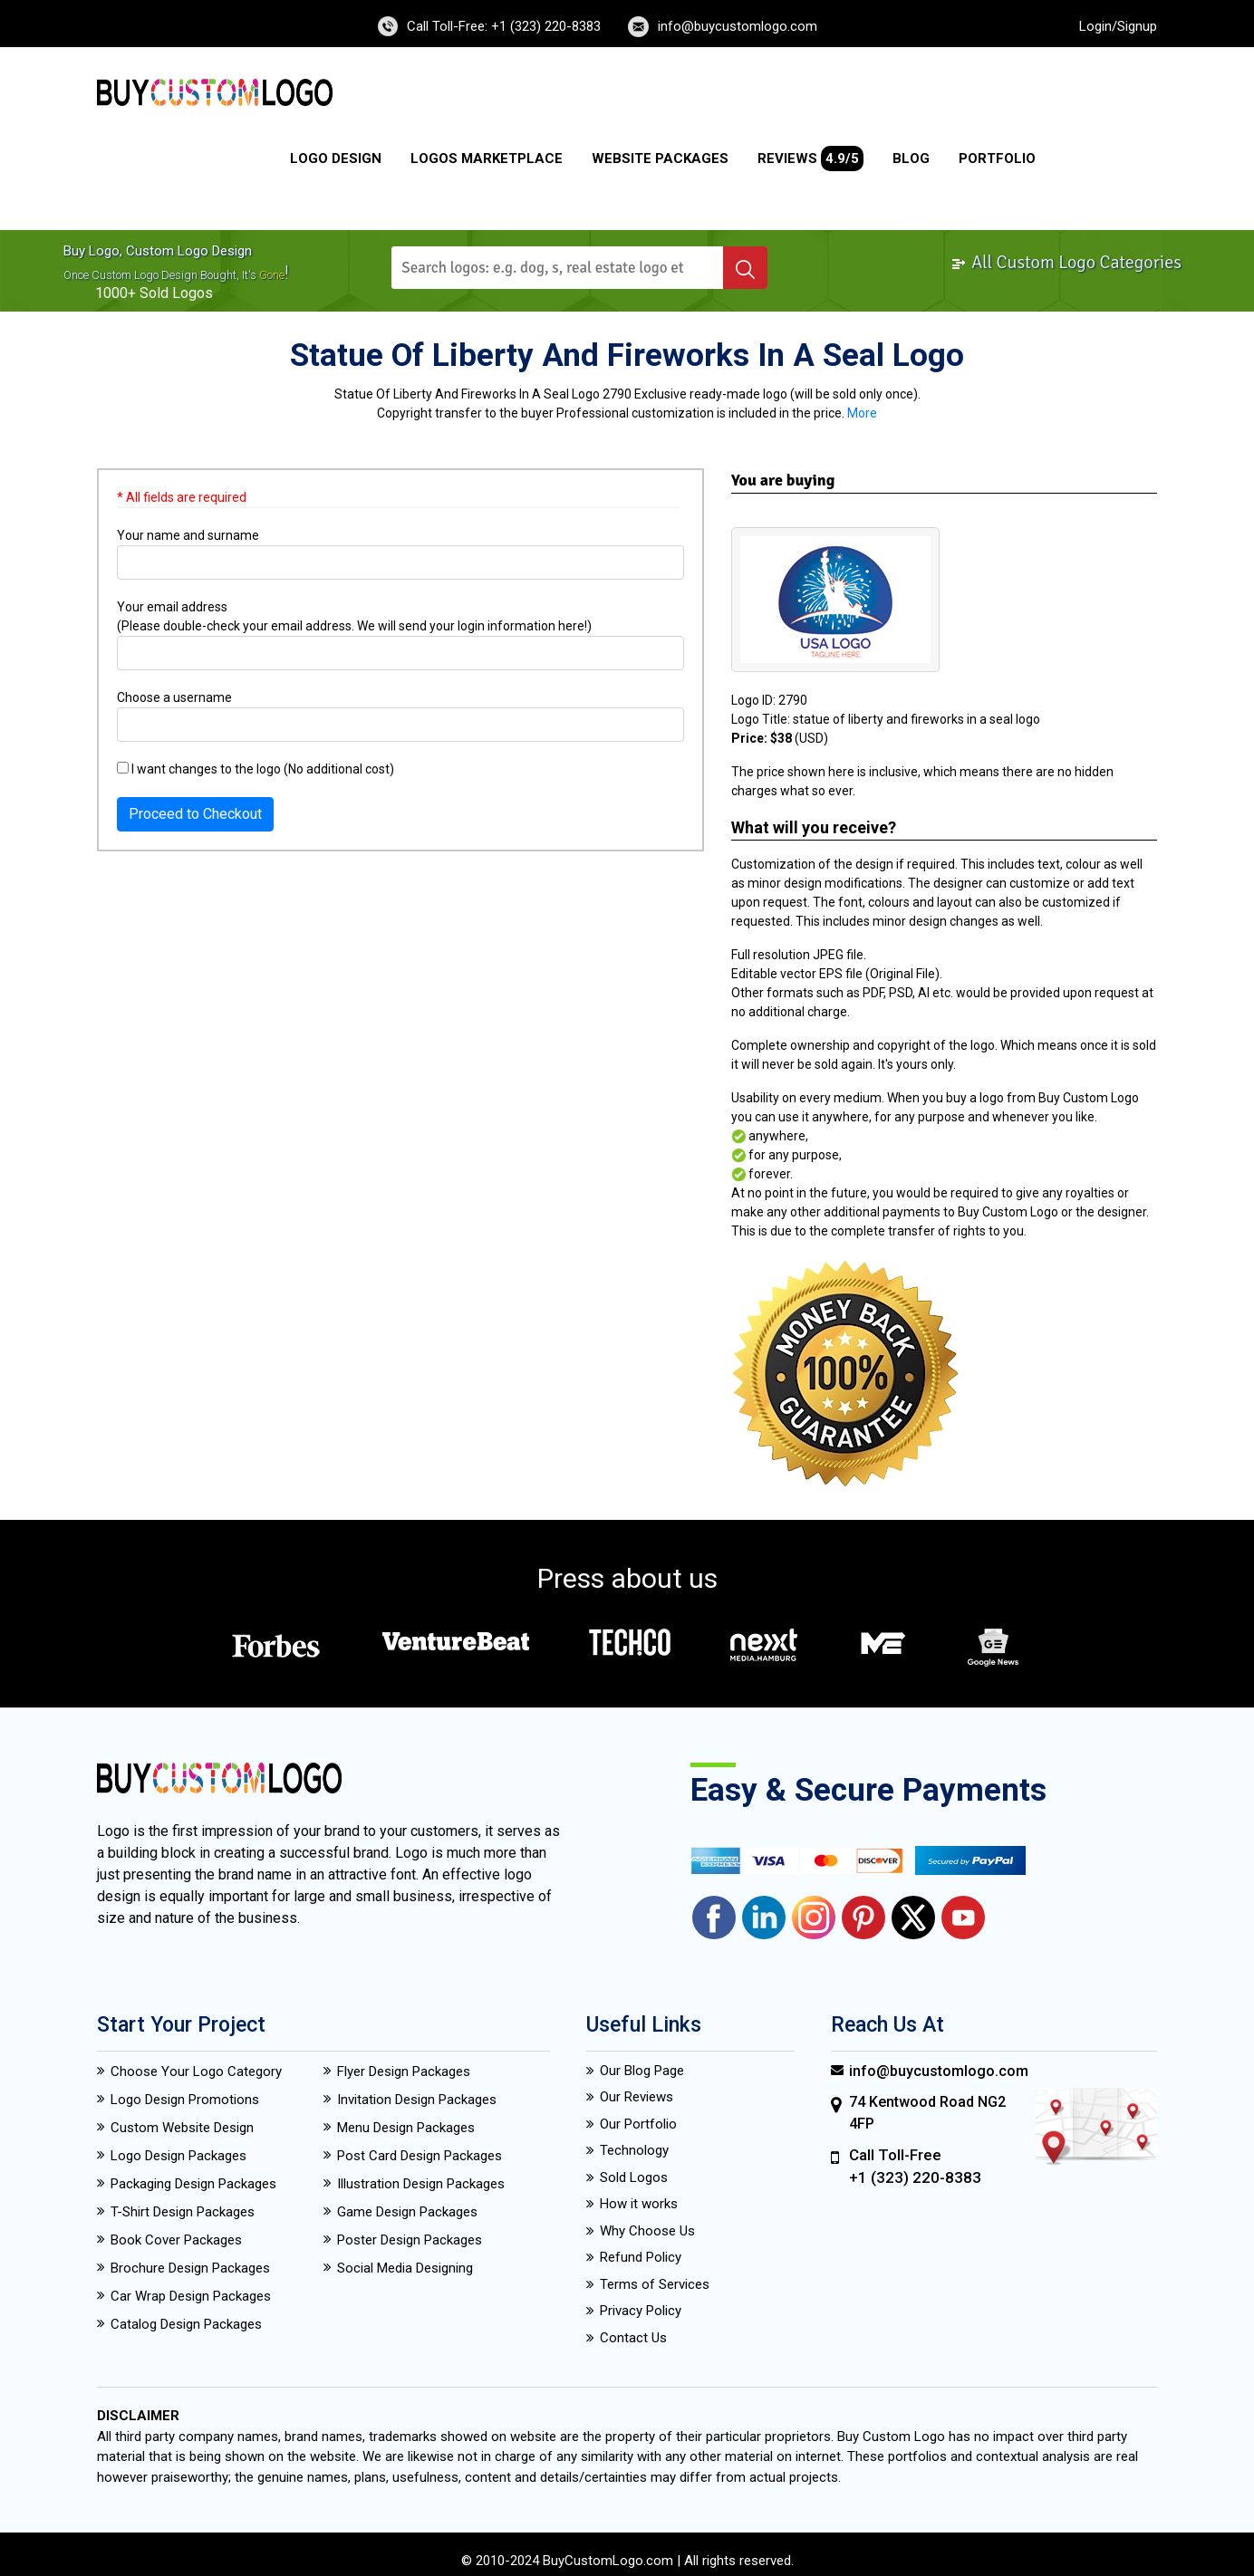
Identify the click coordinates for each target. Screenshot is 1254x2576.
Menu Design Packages (406, 2127)
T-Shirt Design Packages (183, 2212)
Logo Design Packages (178, 2156)
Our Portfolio (638, 2124)
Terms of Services (654, 2284)
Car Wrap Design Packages (191, 2296)
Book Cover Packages (176, 2240)
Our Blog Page (642, 2070)
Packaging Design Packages (193, 2184)
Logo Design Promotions (185, 2099)
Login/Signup (1118, 26)
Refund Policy (640, 2257)
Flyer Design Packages (403, 2071)
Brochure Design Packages (190, 2268)
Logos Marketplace (486, 158)
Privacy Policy (640, 2310)
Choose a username (174, 697)
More (862, 413)
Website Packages (660, 158)
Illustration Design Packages (421, 2184)
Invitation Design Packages (417, 2099)
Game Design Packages (407, 2212)
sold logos (176, 293)
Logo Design (335, 158)
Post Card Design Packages (419, 2156)
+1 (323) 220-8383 (915, 2177)
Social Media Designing (405, 2268)
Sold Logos (634, 2177)
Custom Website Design (182, 2127)
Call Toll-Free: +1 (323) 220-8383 (504, 26)
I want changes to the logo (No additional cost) (255, 769)
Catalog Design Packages (186, 2324)
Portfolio (997, 158)
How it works (639, 2204)
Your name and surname (188, 535)
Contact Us (633, 2338)
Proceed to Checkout (195, 813)
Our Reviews (636, 2097)
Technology (634, 2150)
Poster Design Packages (409, 2240)
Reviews (810, 158)
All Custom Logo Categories (1066, 262)
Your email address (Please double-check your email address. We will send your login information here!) (354, 616)
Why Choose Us (647, 2231)
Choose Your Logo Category (196, 2071)
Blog (911, 158)
